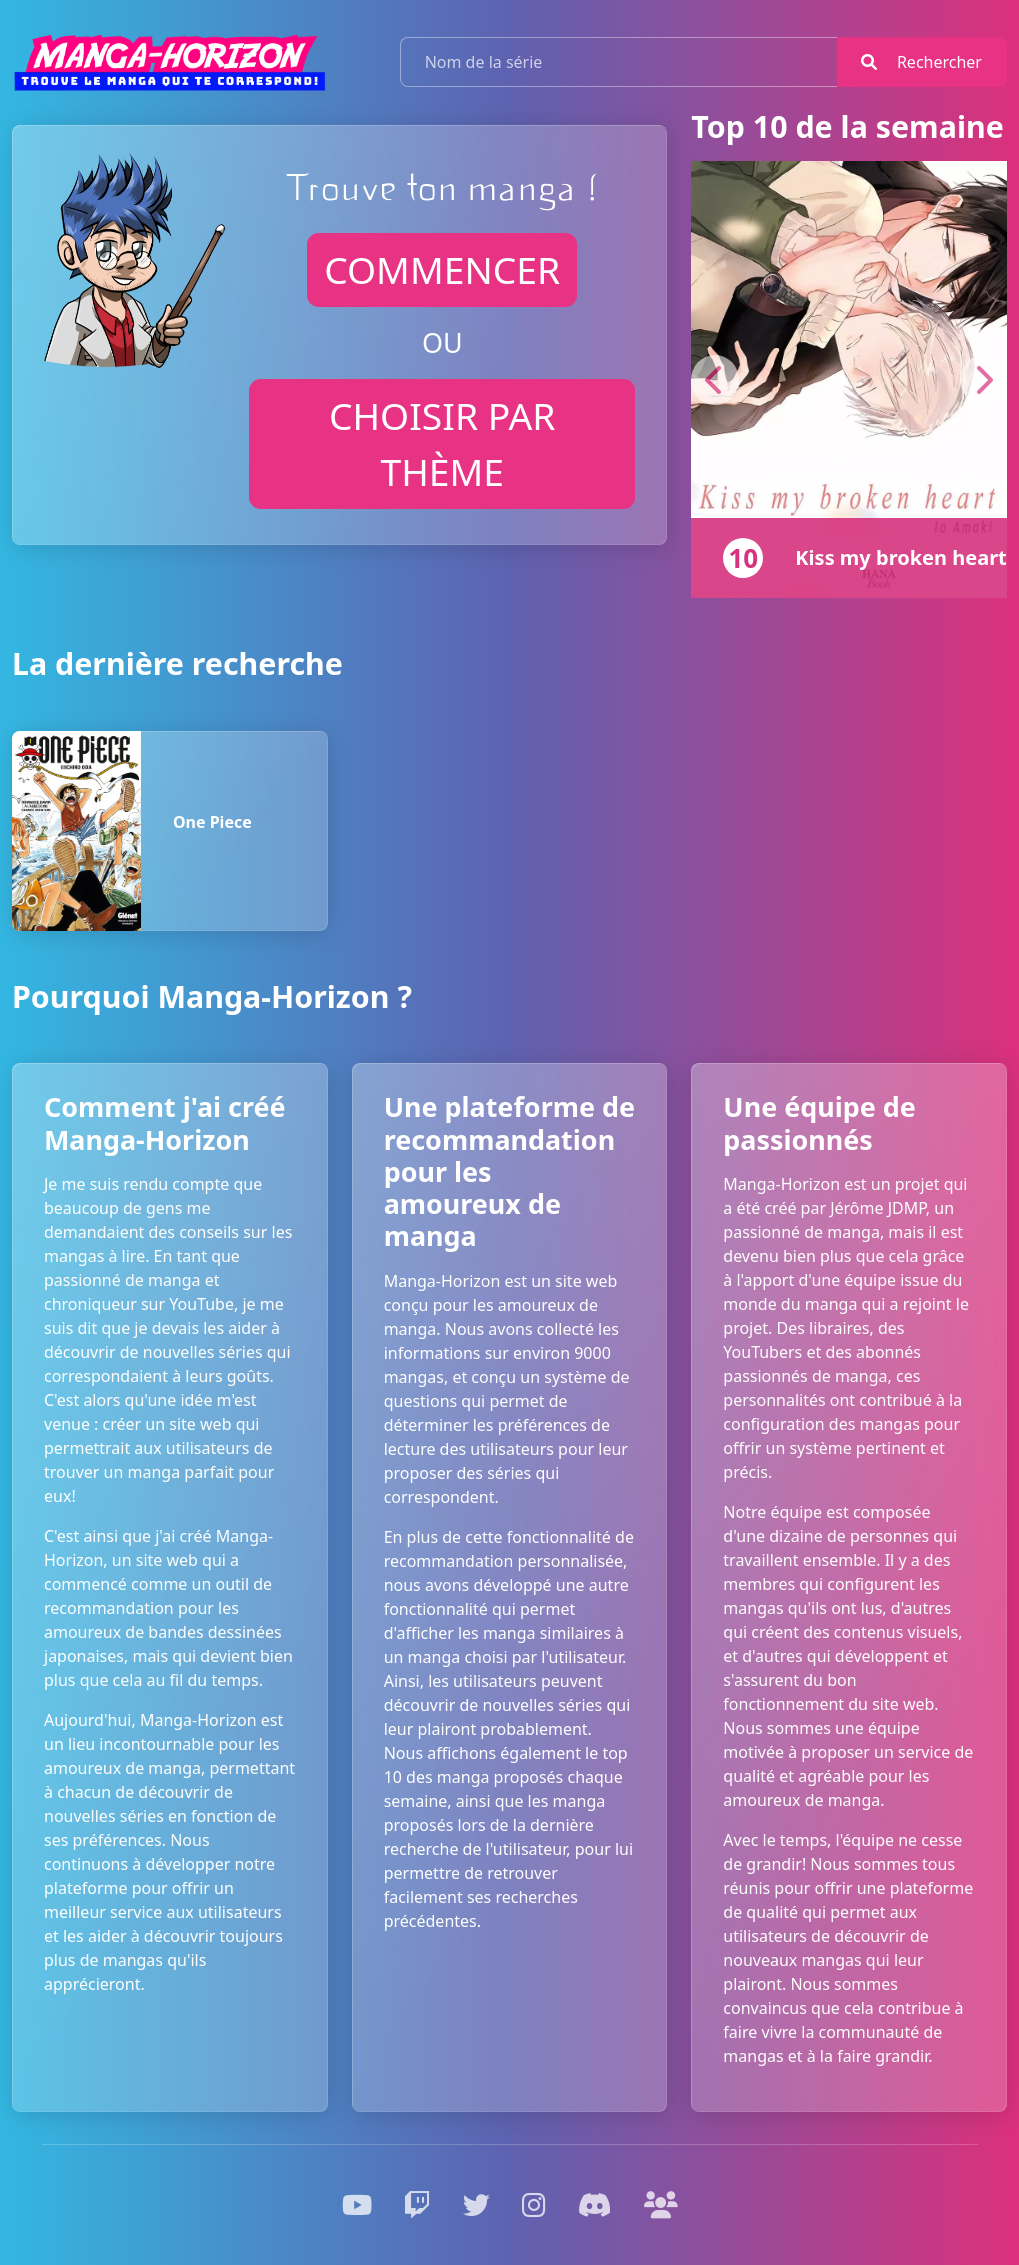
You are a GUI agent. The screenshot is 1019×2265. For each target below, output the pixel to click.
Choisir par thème (442, 443)
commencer (442, 269)
